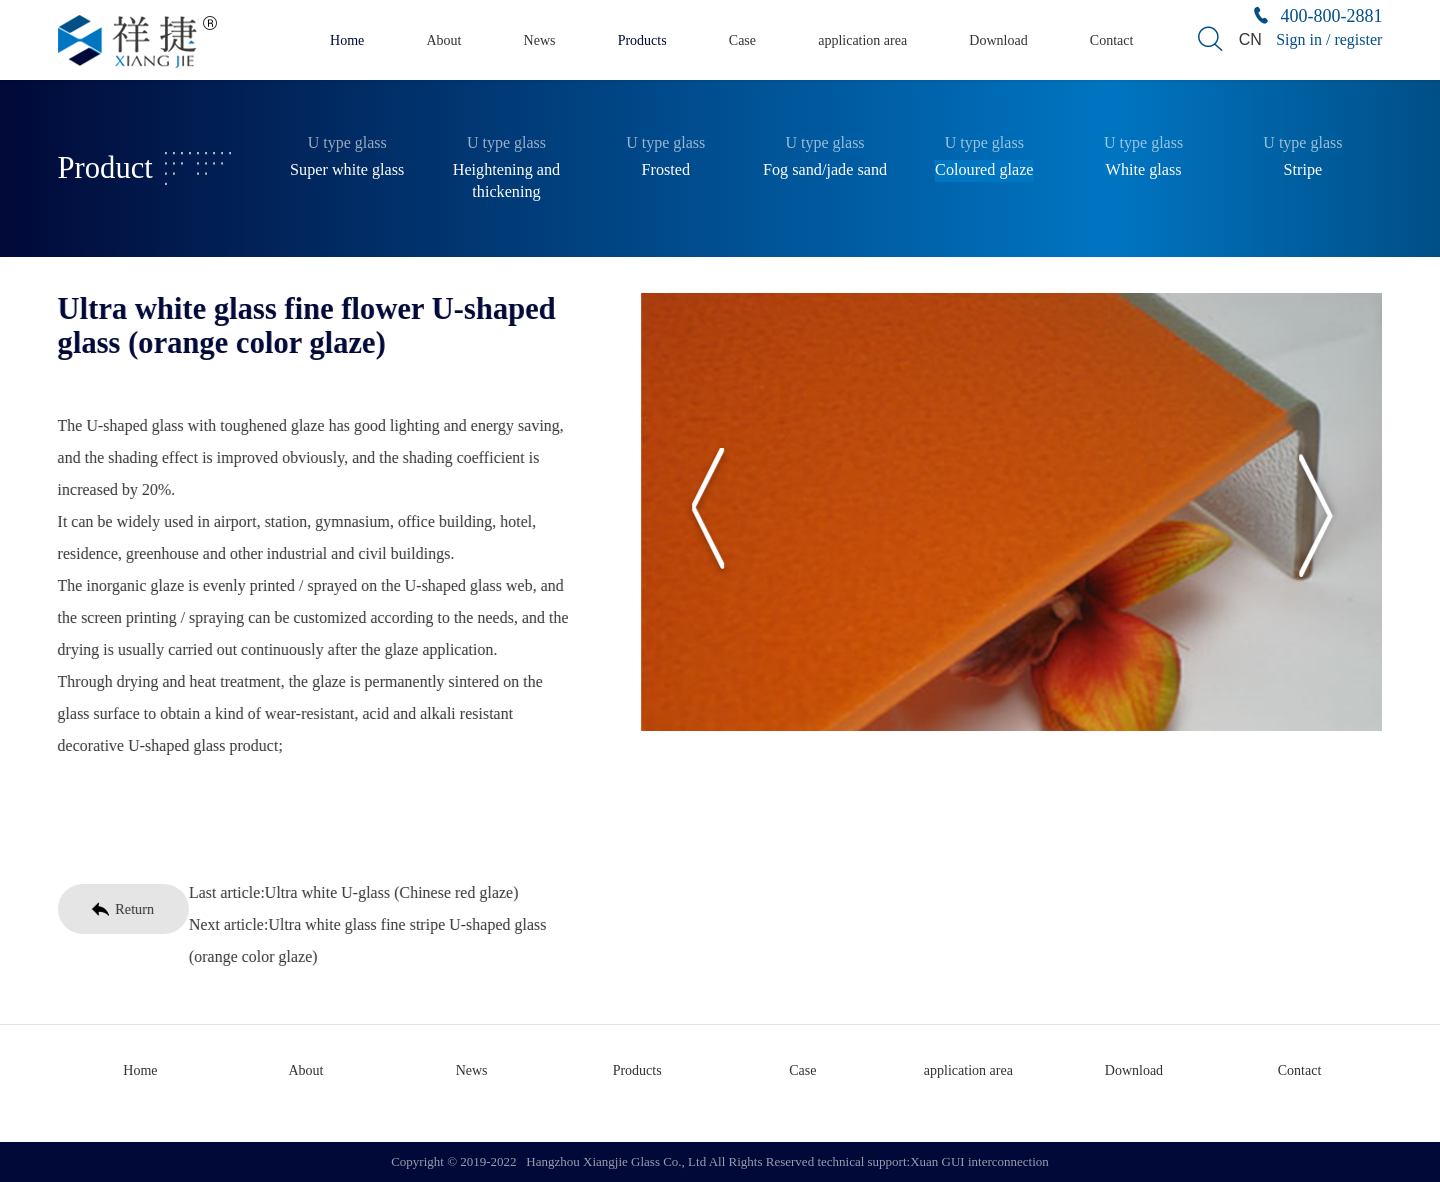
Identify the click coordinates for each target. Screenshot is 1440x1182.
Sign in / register (1329, 39)
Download (998, 40)
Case (742, 40)
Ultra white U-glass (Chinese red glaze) (388, 892)
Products (642, 40)
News (540, 40)
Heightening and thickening (506, 181)
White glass (1144, 170)
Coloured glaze (984, 170)
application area (862, 40)
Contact (1112, 40)
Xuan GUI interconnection (979, 1161)
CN (1250, 39)
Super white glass (347, 170)
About (443, 40)
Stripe (1303, 170)
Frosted (665, 170)
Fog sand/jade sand (825, 170)
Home (347, 40)
